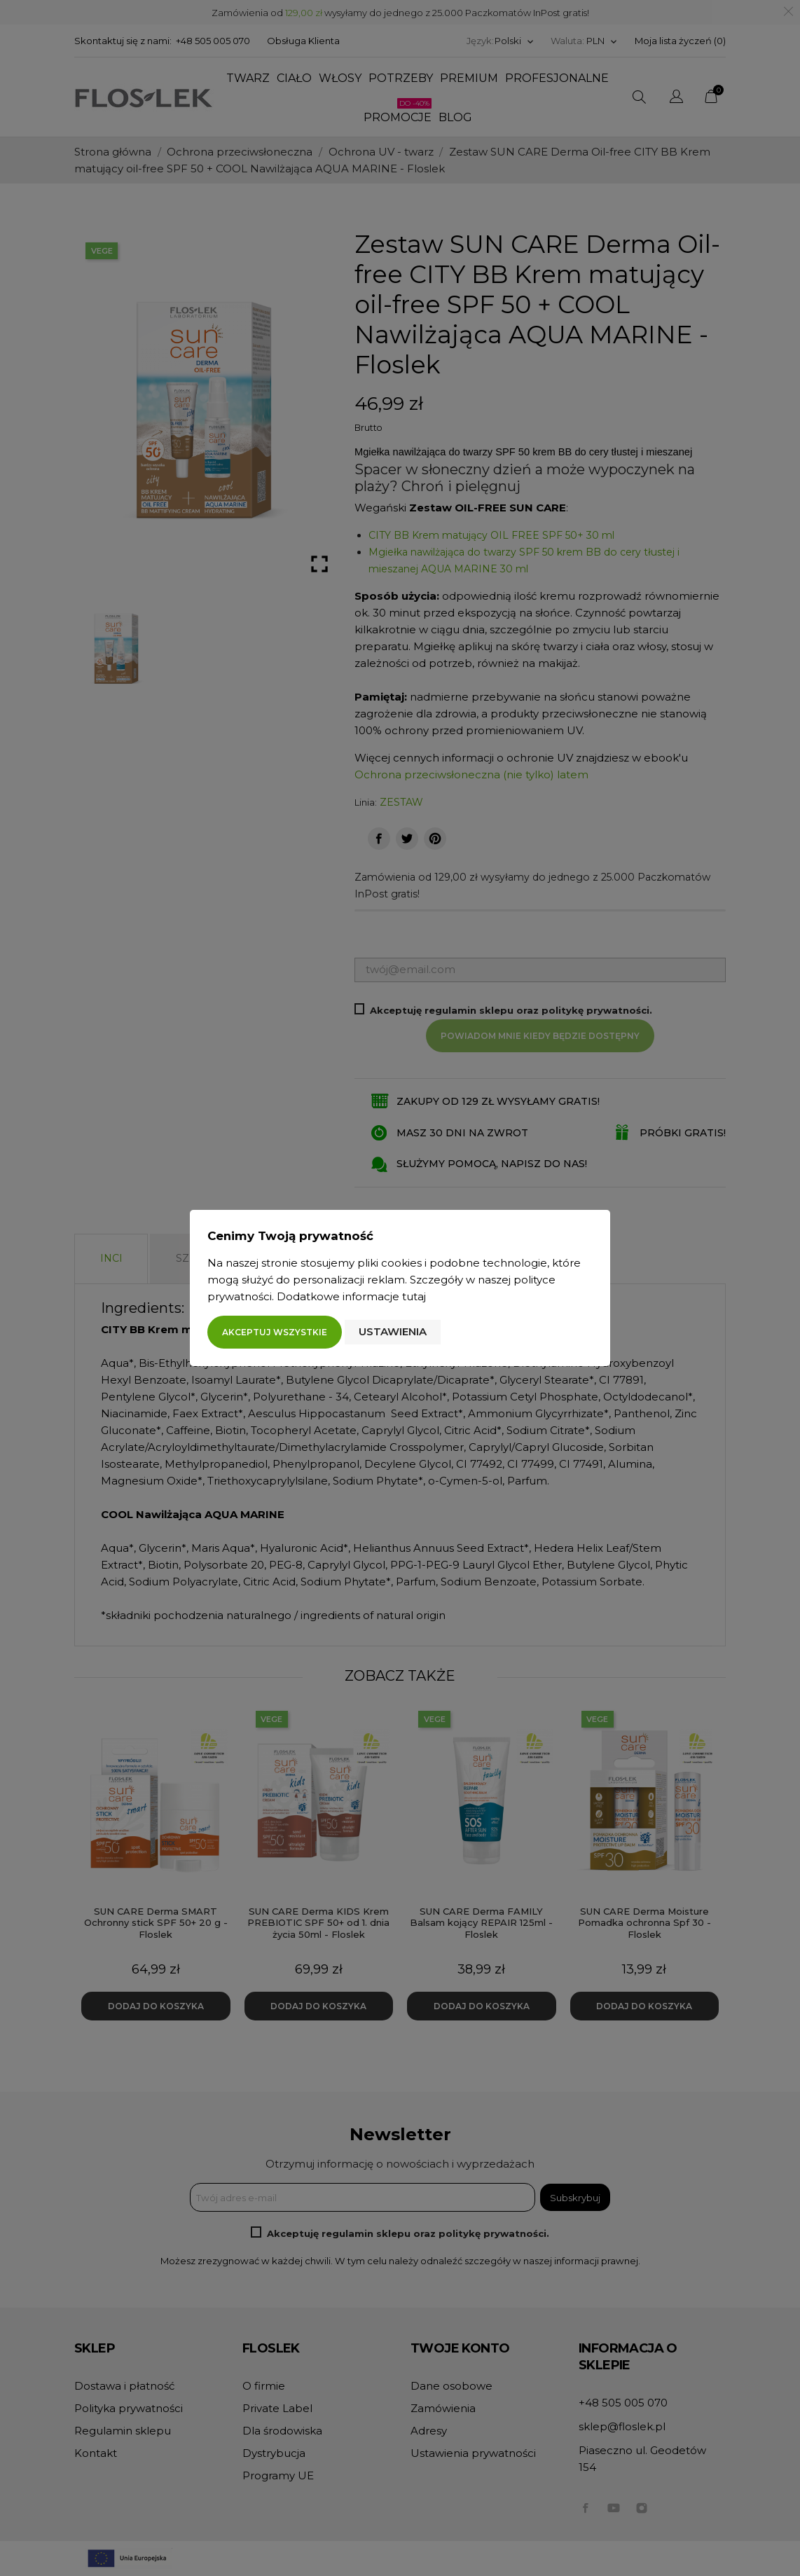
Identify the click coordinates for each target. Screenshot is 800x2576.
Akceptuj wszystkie (274, 1332)
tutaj (414, 1296)
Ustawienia (393, 1331)
